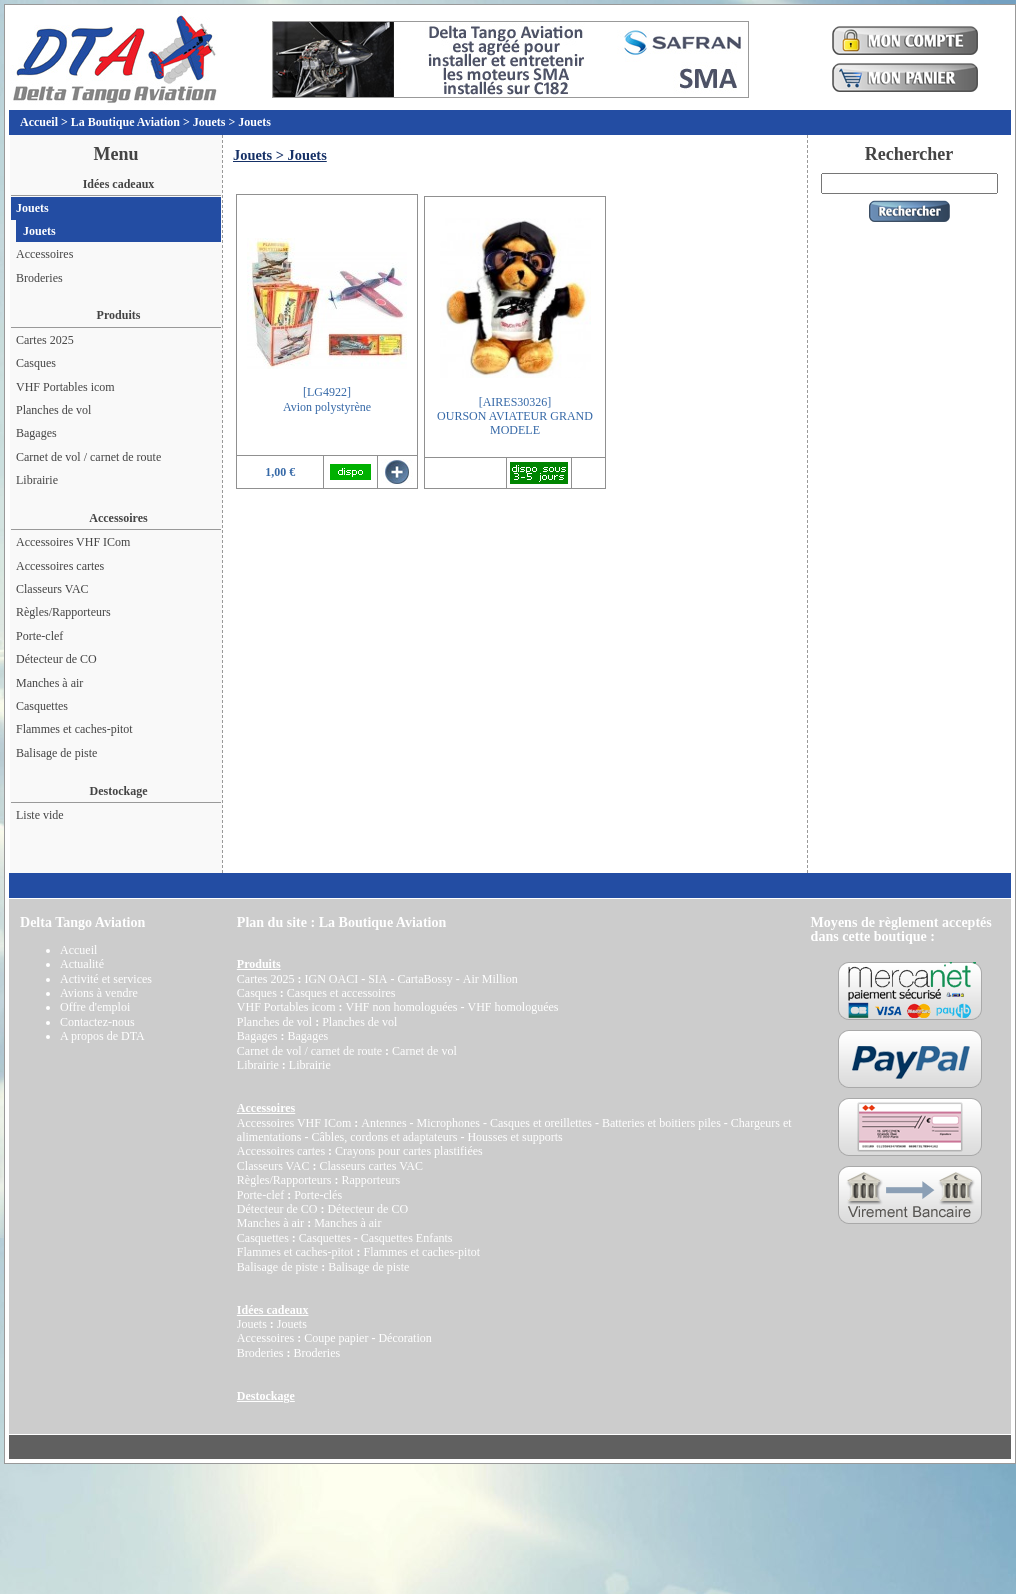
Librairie (37, 480)
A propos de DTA (102, 1036)
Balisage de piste (56, 753)
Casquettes (42, 706)
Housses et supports (514, 1137)
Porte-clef (39, 636)
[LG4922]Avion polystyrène (327, 399)
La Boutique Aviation (125, 122)
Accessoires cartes (60, 566)
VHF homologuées (512, 1007)
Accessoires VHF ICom (73, 542)
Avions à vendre (99, 993)
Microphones (448, 1123)
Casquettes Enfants (407, 1238)
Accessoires (44, 254)
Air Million (490, 979)
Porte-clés (318, 1195)
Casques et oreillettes (541, 1123)
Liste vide (40, 815)
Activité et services (106, 979)
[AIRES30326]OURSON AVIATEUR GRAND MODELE (515, 416)
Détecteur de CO (56, 659)
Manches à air (49, 683)
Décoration (404, 1338)
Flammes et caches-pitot (74, 729)
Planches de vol (53, 410)
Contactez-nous (97, 1022)
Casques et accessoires (341, 993)
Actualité (82, 964)
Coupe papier (336, 1338)
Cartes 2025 (45, 340)
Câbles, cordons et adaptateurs (384, 1137)
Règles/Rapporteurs (63, 612)
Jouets (209, 122)
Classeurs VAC (52, 589)
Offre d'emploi (95, 1007)
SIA (377, 979)
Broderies (39, 278)
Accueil (39, 122)
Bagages (36, 433)
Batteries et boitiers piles (661, 1123)
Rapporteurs (370, 1180)
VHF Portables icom (65, 387)
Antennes (383, 1123)
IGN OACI (331, 979)
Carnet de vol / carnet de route (88, 457)
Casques (36, 363)
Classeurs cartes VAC (371, 1166)
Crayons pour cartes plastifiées (409, 1151)
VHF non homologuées (401, 1007)
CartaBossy (424, 979)
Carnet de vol (424, 1051)
